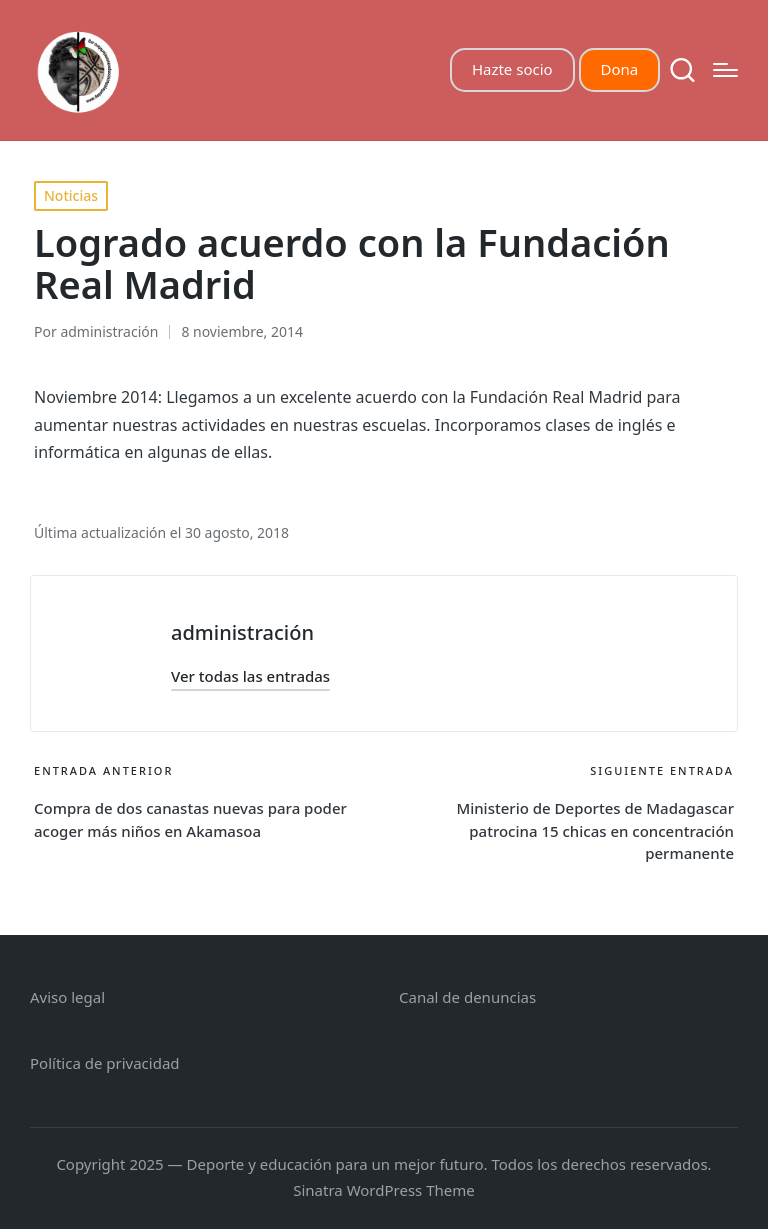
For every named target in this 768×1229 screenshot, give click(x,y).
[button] (250, 676)
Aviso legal (67, 997)
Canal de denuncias (467, 997)
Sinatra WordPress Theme (384, 1190)
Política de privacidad (105, 1063)
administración (242, 632)
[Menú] (725, 70)
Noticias (71, 195)
